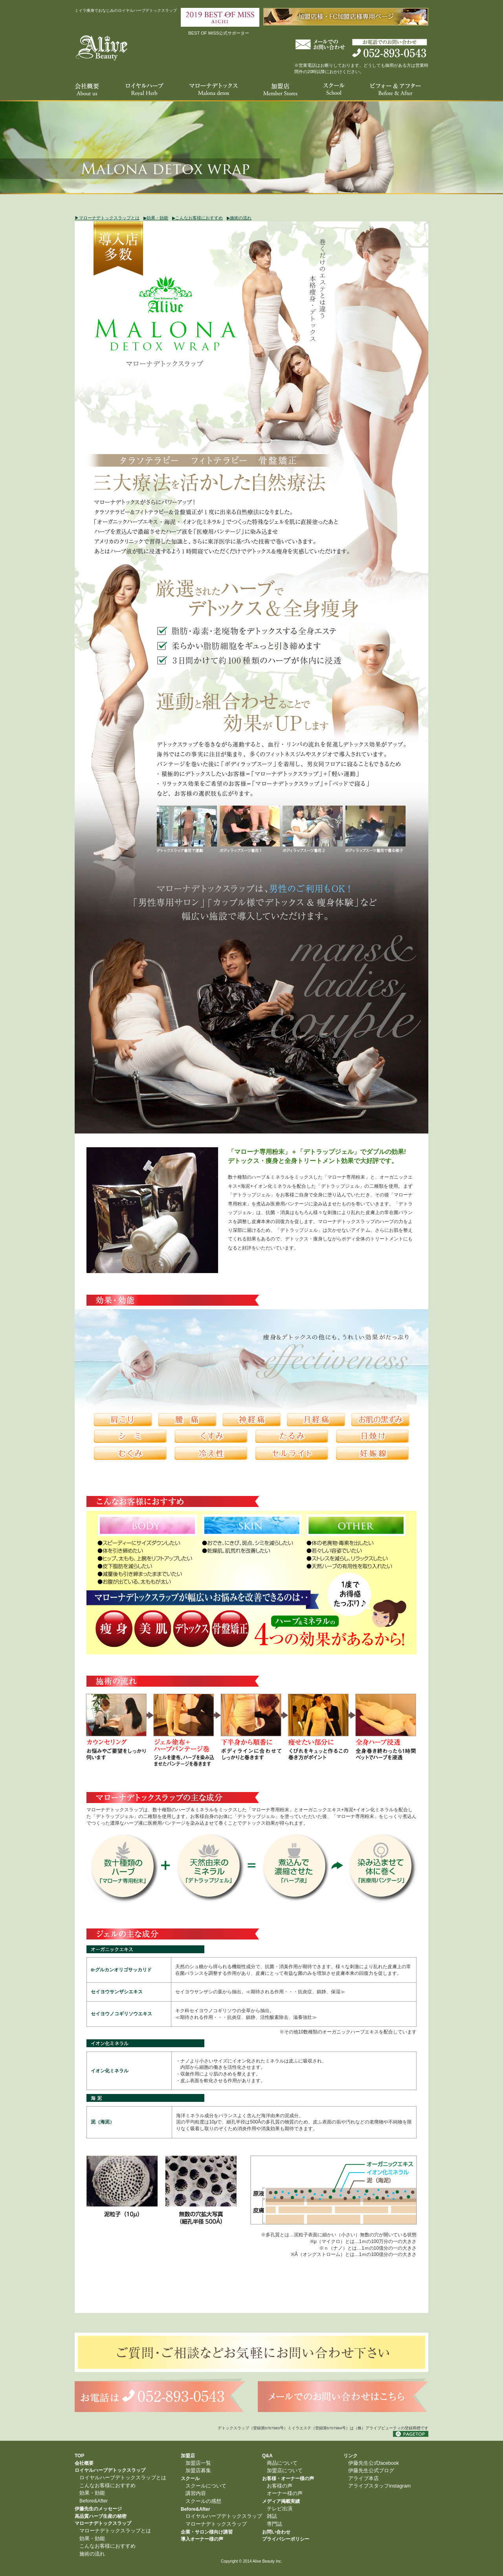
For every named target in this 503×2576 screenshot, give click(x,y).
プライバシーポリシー (285, 2539)
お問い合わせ (276, 2532)
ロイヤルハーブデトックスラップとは (122, 2477)
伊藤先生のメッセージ (98, 2509)
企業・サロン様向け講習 (207, 2532)
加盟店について (285, 2470)
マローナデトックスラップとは (115, 2531)
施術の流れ (92, 2554)
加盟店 (188, 2455)
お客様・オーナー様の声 (288, 2478)
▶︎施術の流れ (239, 217)
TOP (79, 2455)
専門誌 (274, 2524)
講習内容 (195, 2493)
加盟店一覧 (198, 2463)
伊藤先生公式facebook (373, 2463)
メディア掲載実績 (281, 2501)
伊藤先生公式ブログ (371, 2470)
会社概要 (84, 2463)
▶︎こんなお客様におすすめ (197, 217)
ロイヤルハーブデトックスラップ (110, 2470)
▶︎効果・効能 (155, 217)
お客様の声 (279, 2486)
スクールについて (205, 2486)
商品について (282, 2463)
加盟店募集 (198, 2470)
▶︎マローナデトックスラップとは (107, 217)
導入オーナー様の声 (202, 2539)
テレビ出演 (279, 2509)
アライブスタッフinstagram (379, 2486)
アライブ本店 (363, 2478)
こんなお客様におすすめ (107, 2485)
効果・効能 (92, 2493)
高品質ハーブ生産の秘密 (101, 2516)
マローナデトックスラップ (103, 2523)
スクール (190, 2478)
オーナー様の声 (285, 2493)
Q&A (267, 2455)
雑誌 (272, 2516)
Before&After (93, 2501)
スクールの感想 (203, 2501)
